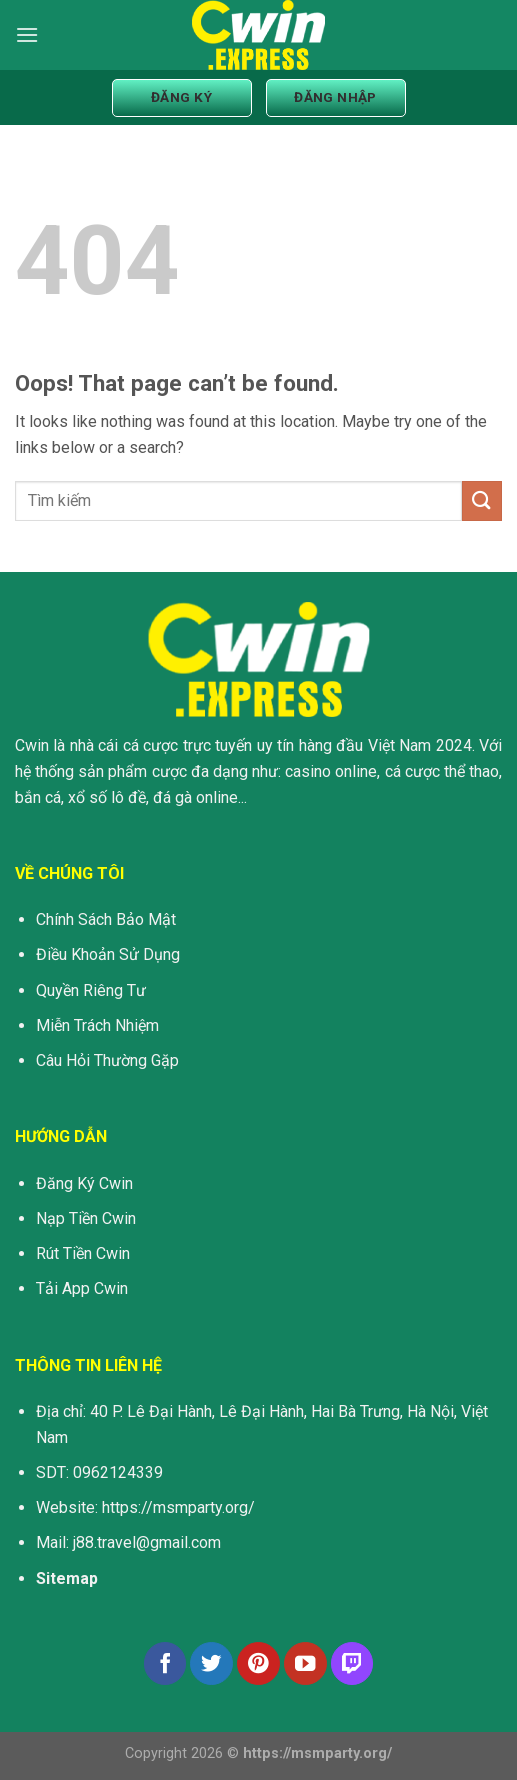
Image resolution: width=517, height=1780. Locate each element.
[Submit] (482, 500)
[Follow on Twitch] (352, 1663)
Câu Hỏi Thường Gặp (107, 1060)
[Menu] (27, 34)
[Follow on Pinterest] (258, 1663)
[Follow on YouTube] (305, 1663)
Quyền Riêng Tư (91, 990)
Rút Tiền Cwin (83, 1253)
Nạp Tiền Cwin (86, 1218)
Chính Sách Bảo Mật (106, 919)
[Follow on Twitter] (211, 1663)
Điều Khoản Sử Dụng (108, 954)
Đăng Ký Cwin (84, 1183)
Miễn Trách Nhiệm (97, 1025)
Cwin (32, 745)
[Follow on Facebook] (165, 1663)
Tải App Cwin (82, 1288)
